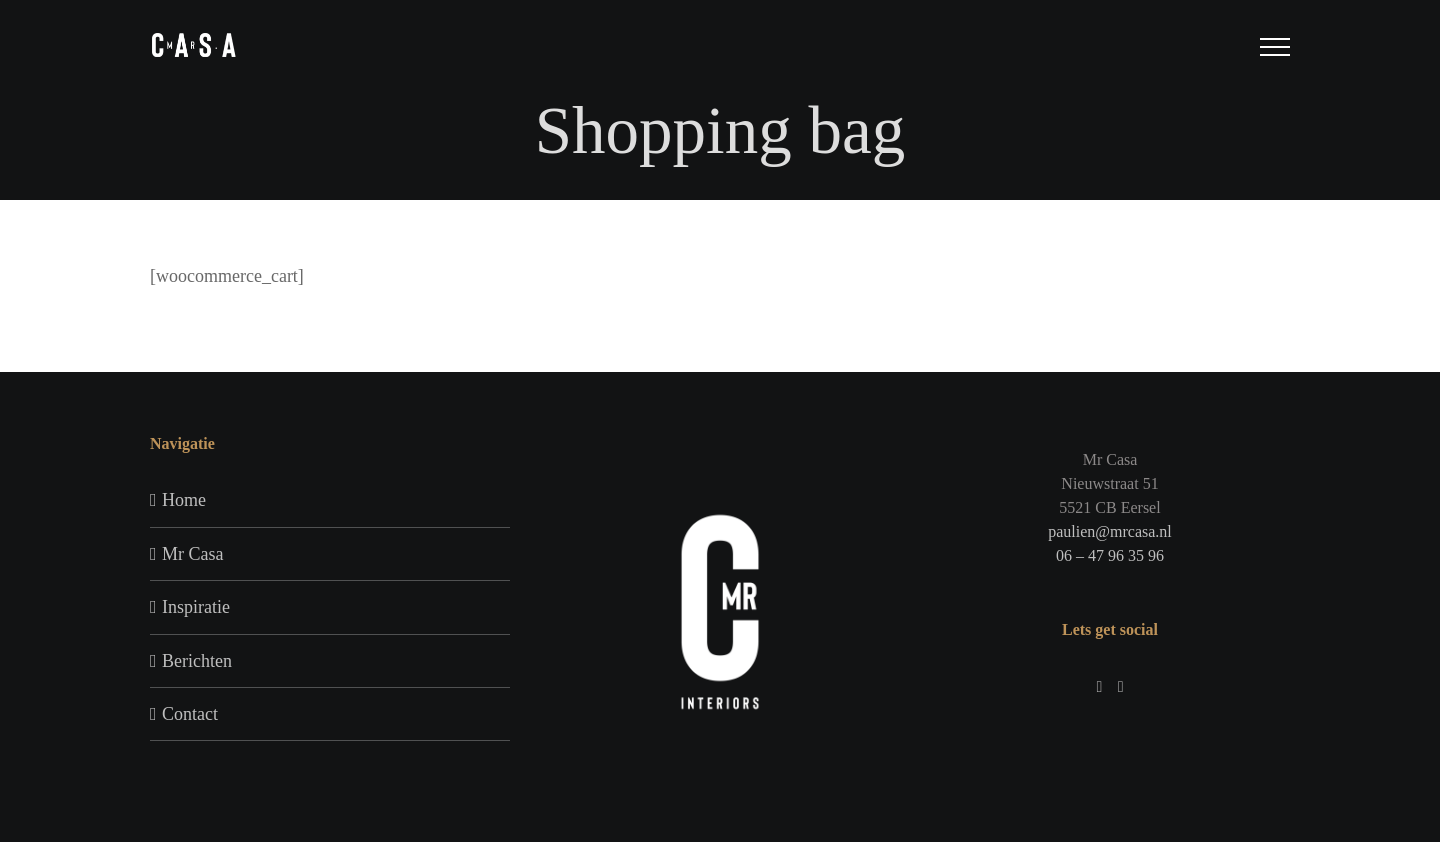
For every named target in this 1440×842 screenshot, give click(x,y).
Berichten (197, 661)
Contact (190, 714)
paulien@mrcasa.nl (1110, 531)
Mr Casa (193, 554)
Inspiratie (196, 607)
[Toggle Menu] (1275, 47)
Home (184, 500)
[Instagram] (1099, 687)
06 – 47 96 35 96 (1110, 555)
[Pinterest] (1121, 687)
